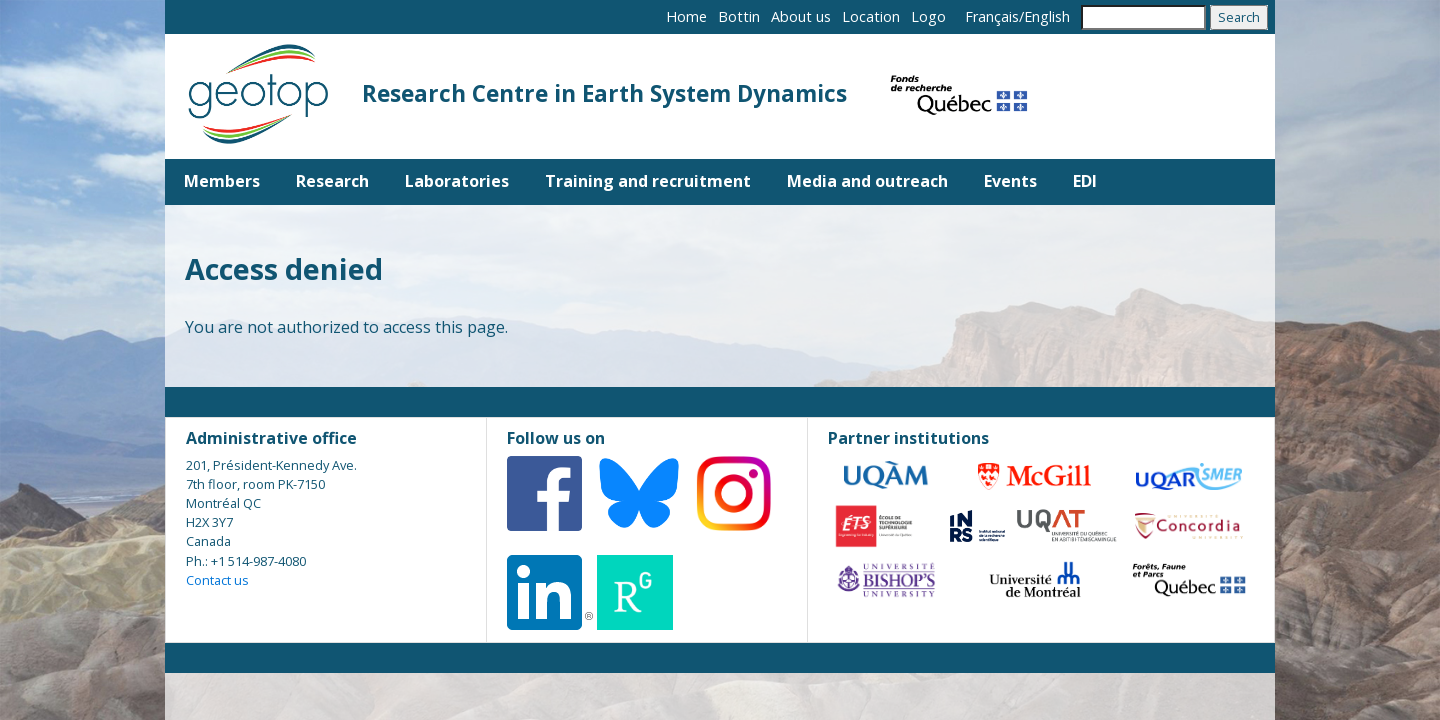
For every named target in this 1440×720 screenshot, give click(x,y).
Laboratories (457, 181)
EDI (1085, 181)
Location (871, 16)
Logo (928, 16)
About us (801, 16)
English (1047, 16)
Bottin (739, 16)
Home (686, 16)
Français (992, 16)
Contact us (217, 580)
